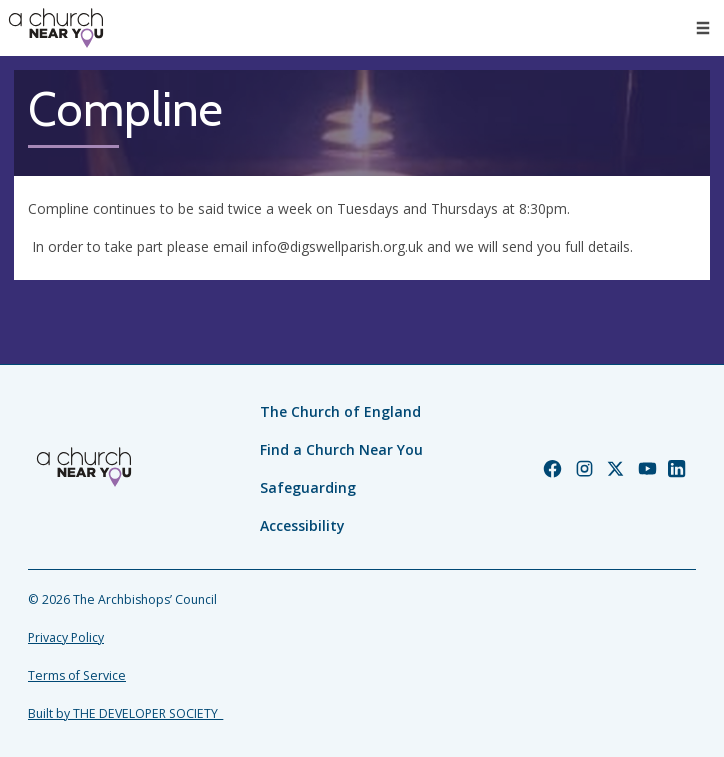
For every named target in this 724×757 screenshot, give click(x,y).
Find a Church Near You (341, 449)
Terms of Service (77, 675)
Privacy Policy (66, 637)
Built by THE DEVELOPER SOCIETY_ (125, 713)
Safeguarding (308, 487)
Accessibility (302, 525)
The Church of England (340, 411)
